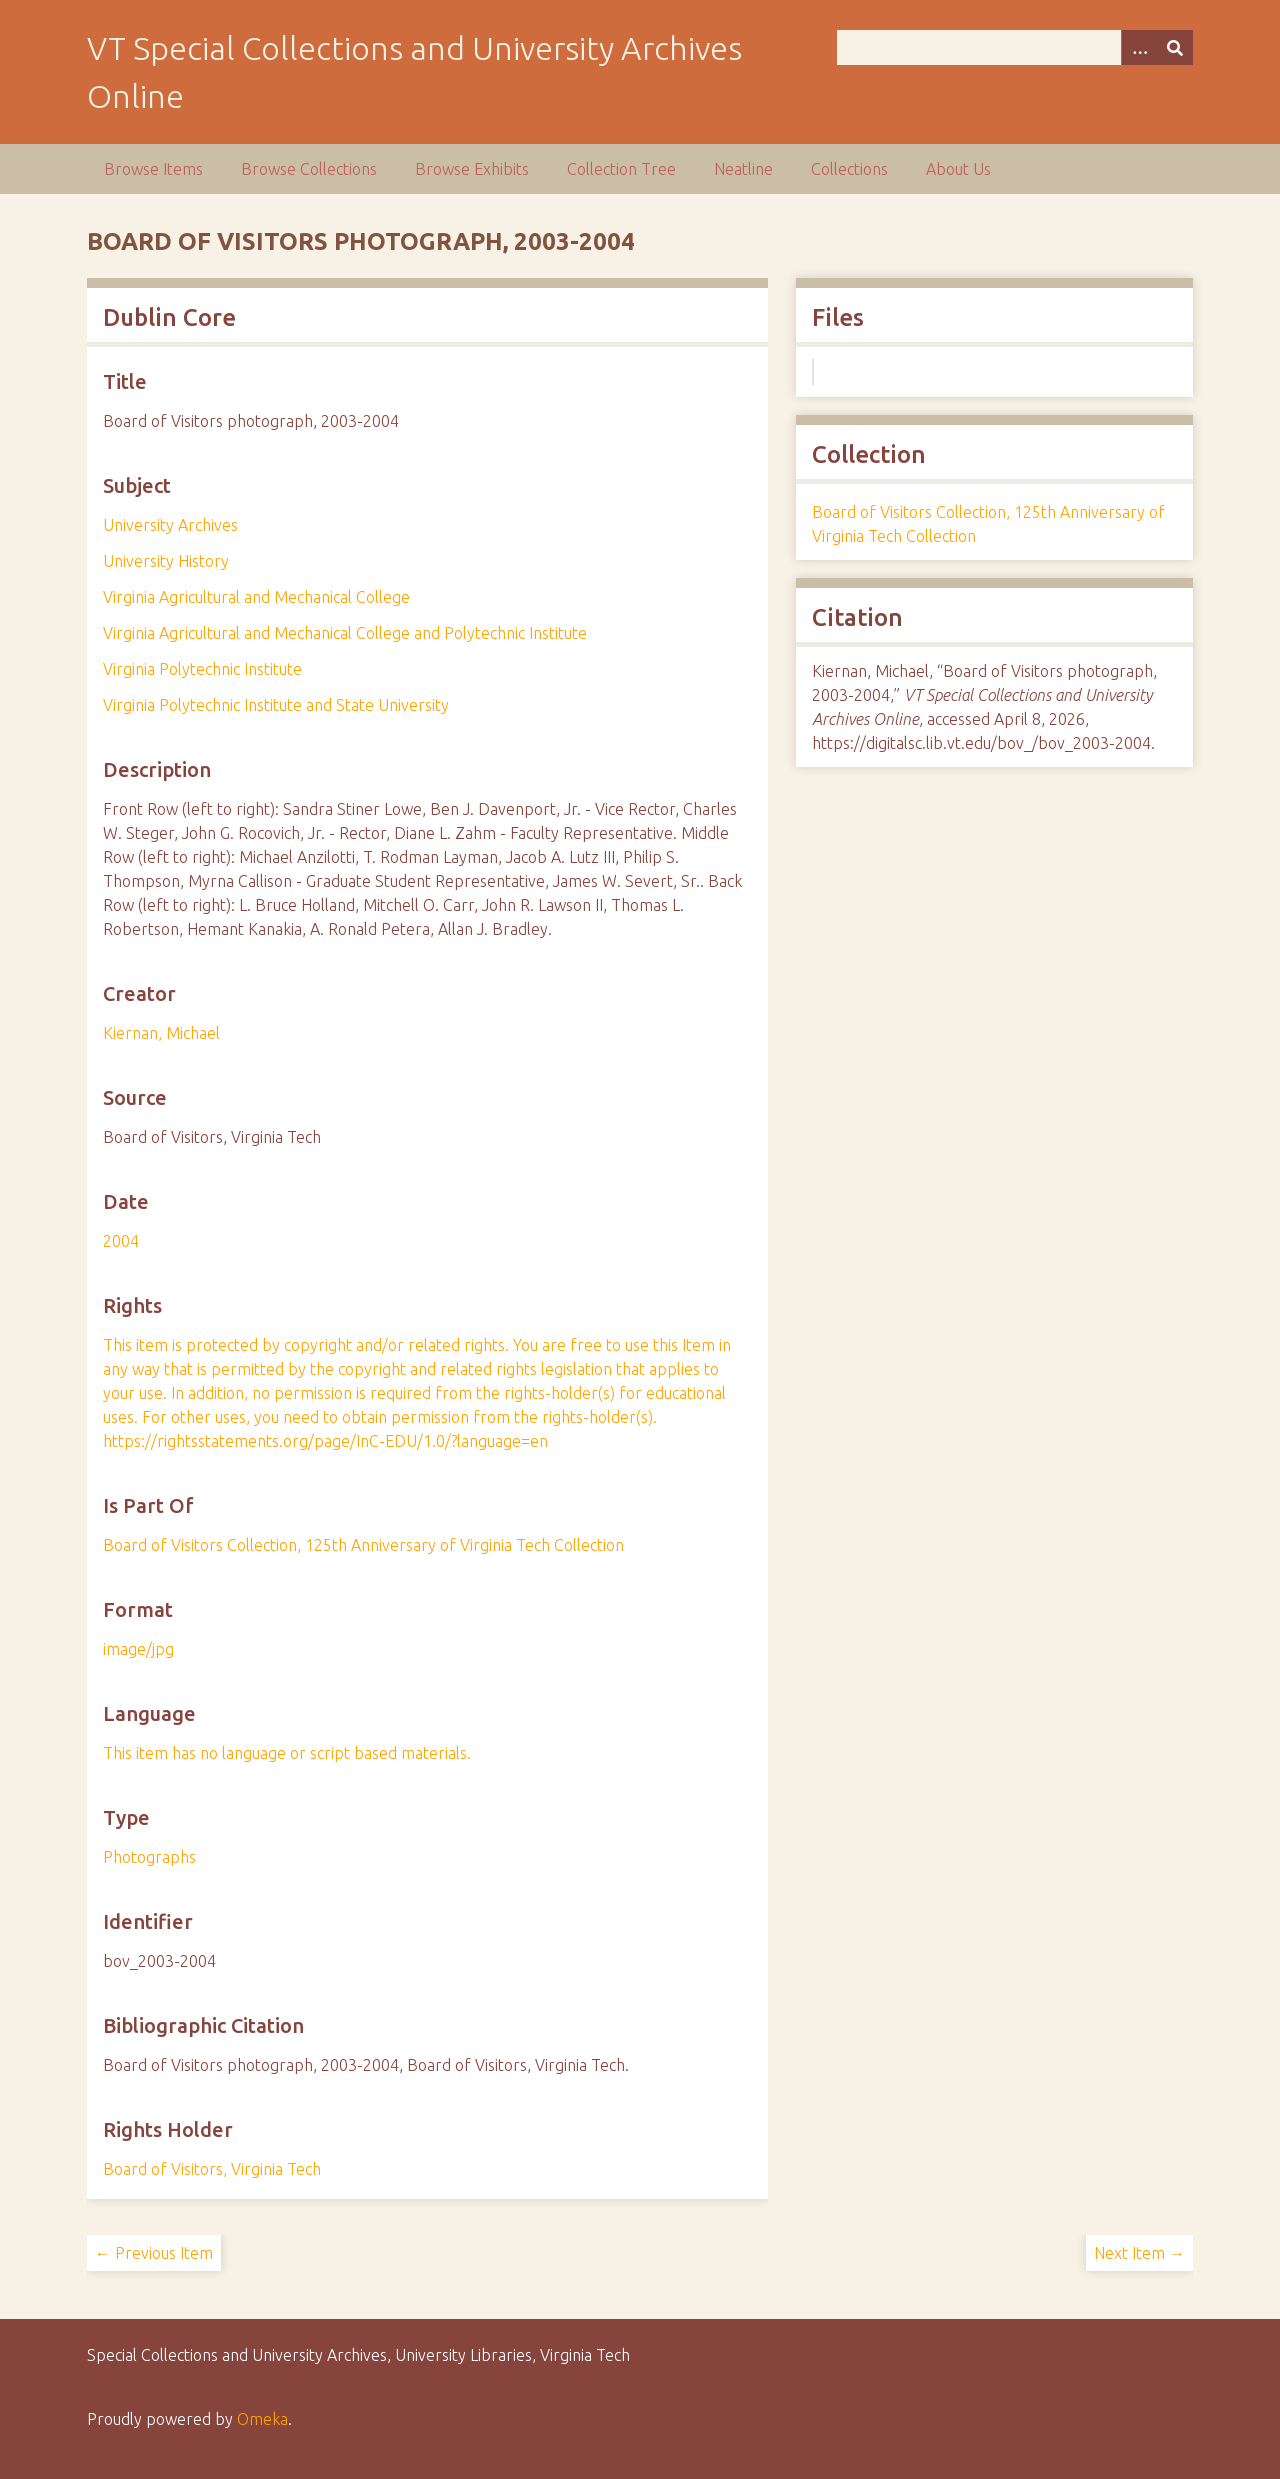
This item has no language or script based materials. (287, 1753)
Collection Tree (621, 169)
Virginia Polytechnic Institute (202, 669)
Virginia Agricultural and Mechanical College (256, 597)
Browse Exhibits (472, 169)
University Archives (170, 525)
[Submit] (1175, 47)
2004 (121, 1241)
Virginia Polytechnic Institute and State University (276, 705)
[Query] (1015, 47)
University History (166, 561)
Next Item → (1139, 2253)
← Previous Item (154, 2253)
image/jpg (138, 1649)
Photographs (149, 1857)
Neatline (743, 169)
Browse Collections (309, 169)
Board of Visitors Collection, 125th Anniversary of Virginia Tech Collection (363, 1545)
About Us (958, 169)
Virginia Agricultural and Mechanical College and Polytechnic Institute (345, 633)
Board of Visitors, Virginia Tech (212, 2169)
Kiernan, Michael (161, 1033)
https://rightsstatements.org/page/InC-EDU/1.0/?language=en (325, 1441)
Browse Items (153, 169)
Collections (849, 169)
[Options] (1139, 47)
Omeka (262, 2419)
